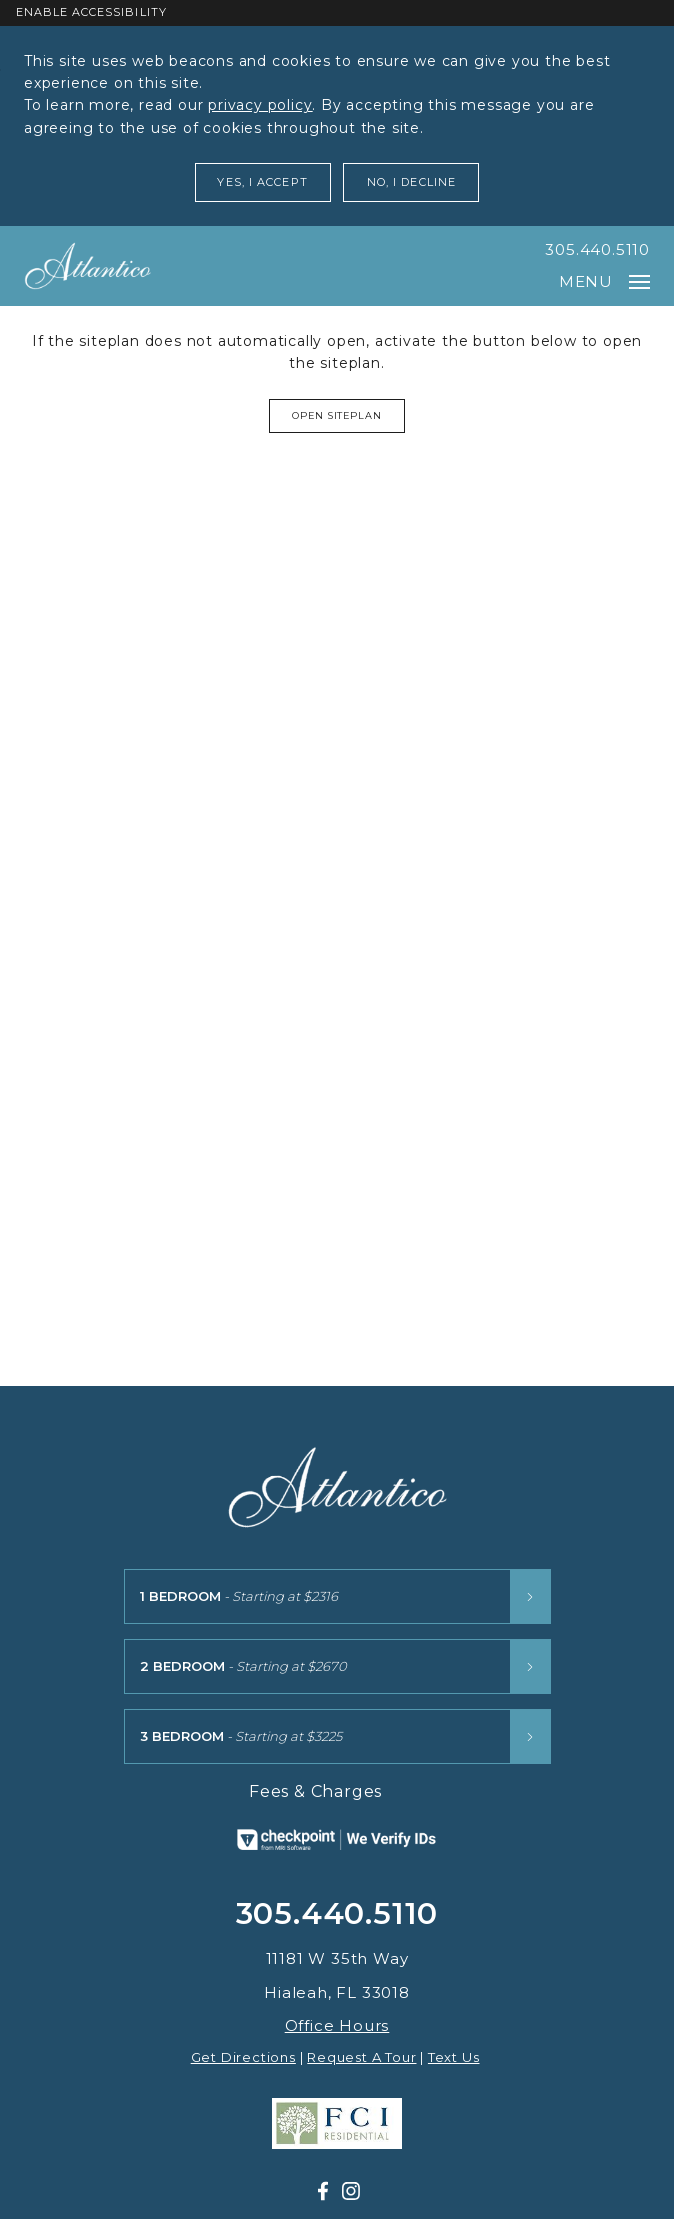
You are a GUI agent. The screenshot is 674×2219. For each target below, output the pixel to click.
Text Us (454, 2057)
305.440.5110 (597, 249)
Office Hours (337, 2025)
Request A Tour (361, 2057)
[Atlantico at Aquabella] (87, 266)
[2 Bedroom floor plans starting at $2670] (337, 1666)
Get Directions (243, 2057)
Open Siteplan (337, 415)
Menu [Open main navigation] (604, 281)
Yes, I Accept (262, 182)
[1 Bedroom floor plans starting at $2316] (337, 1596)
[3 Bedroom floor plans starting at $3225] (337, 1736)
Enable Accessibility (91, 12)
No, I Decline (411, 182)
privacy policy (260, 105)
